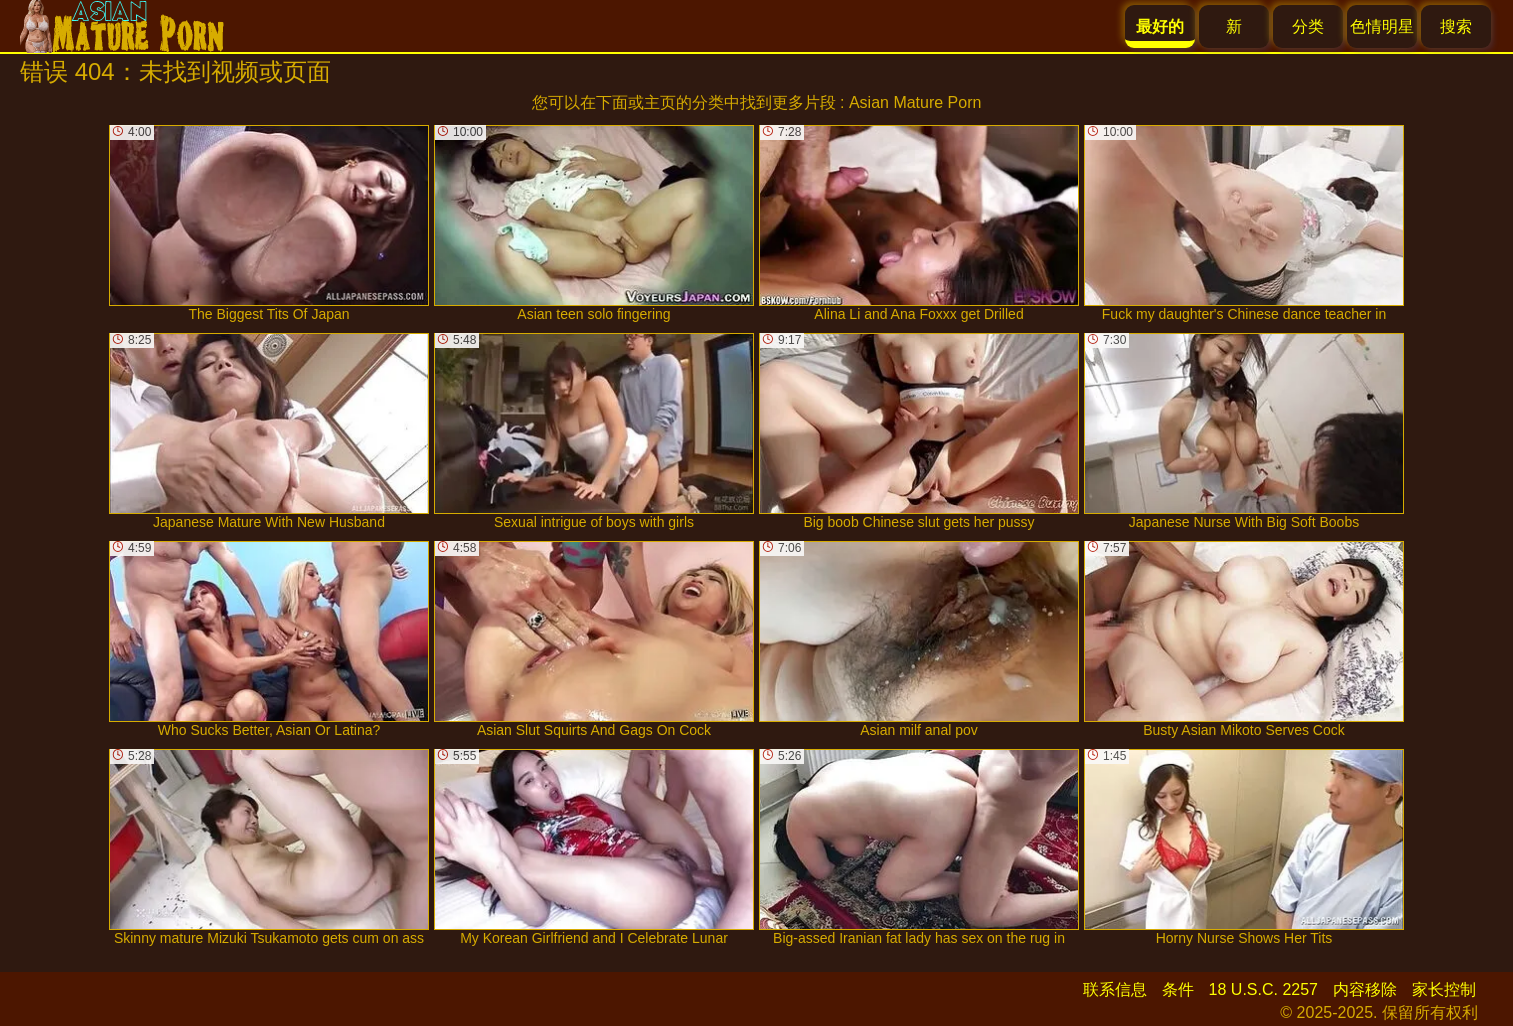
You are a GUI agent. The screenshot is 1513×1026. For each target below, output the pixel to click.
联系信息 (1115, 989)
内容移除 (1365, 989)
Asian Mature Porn (915, 102)
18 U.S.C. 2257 (1263, 989)
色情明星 (1382, 26)
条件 (1178, 989)
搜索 (1456, 26)
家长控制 (1444, 989)
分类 (1308, 26)
